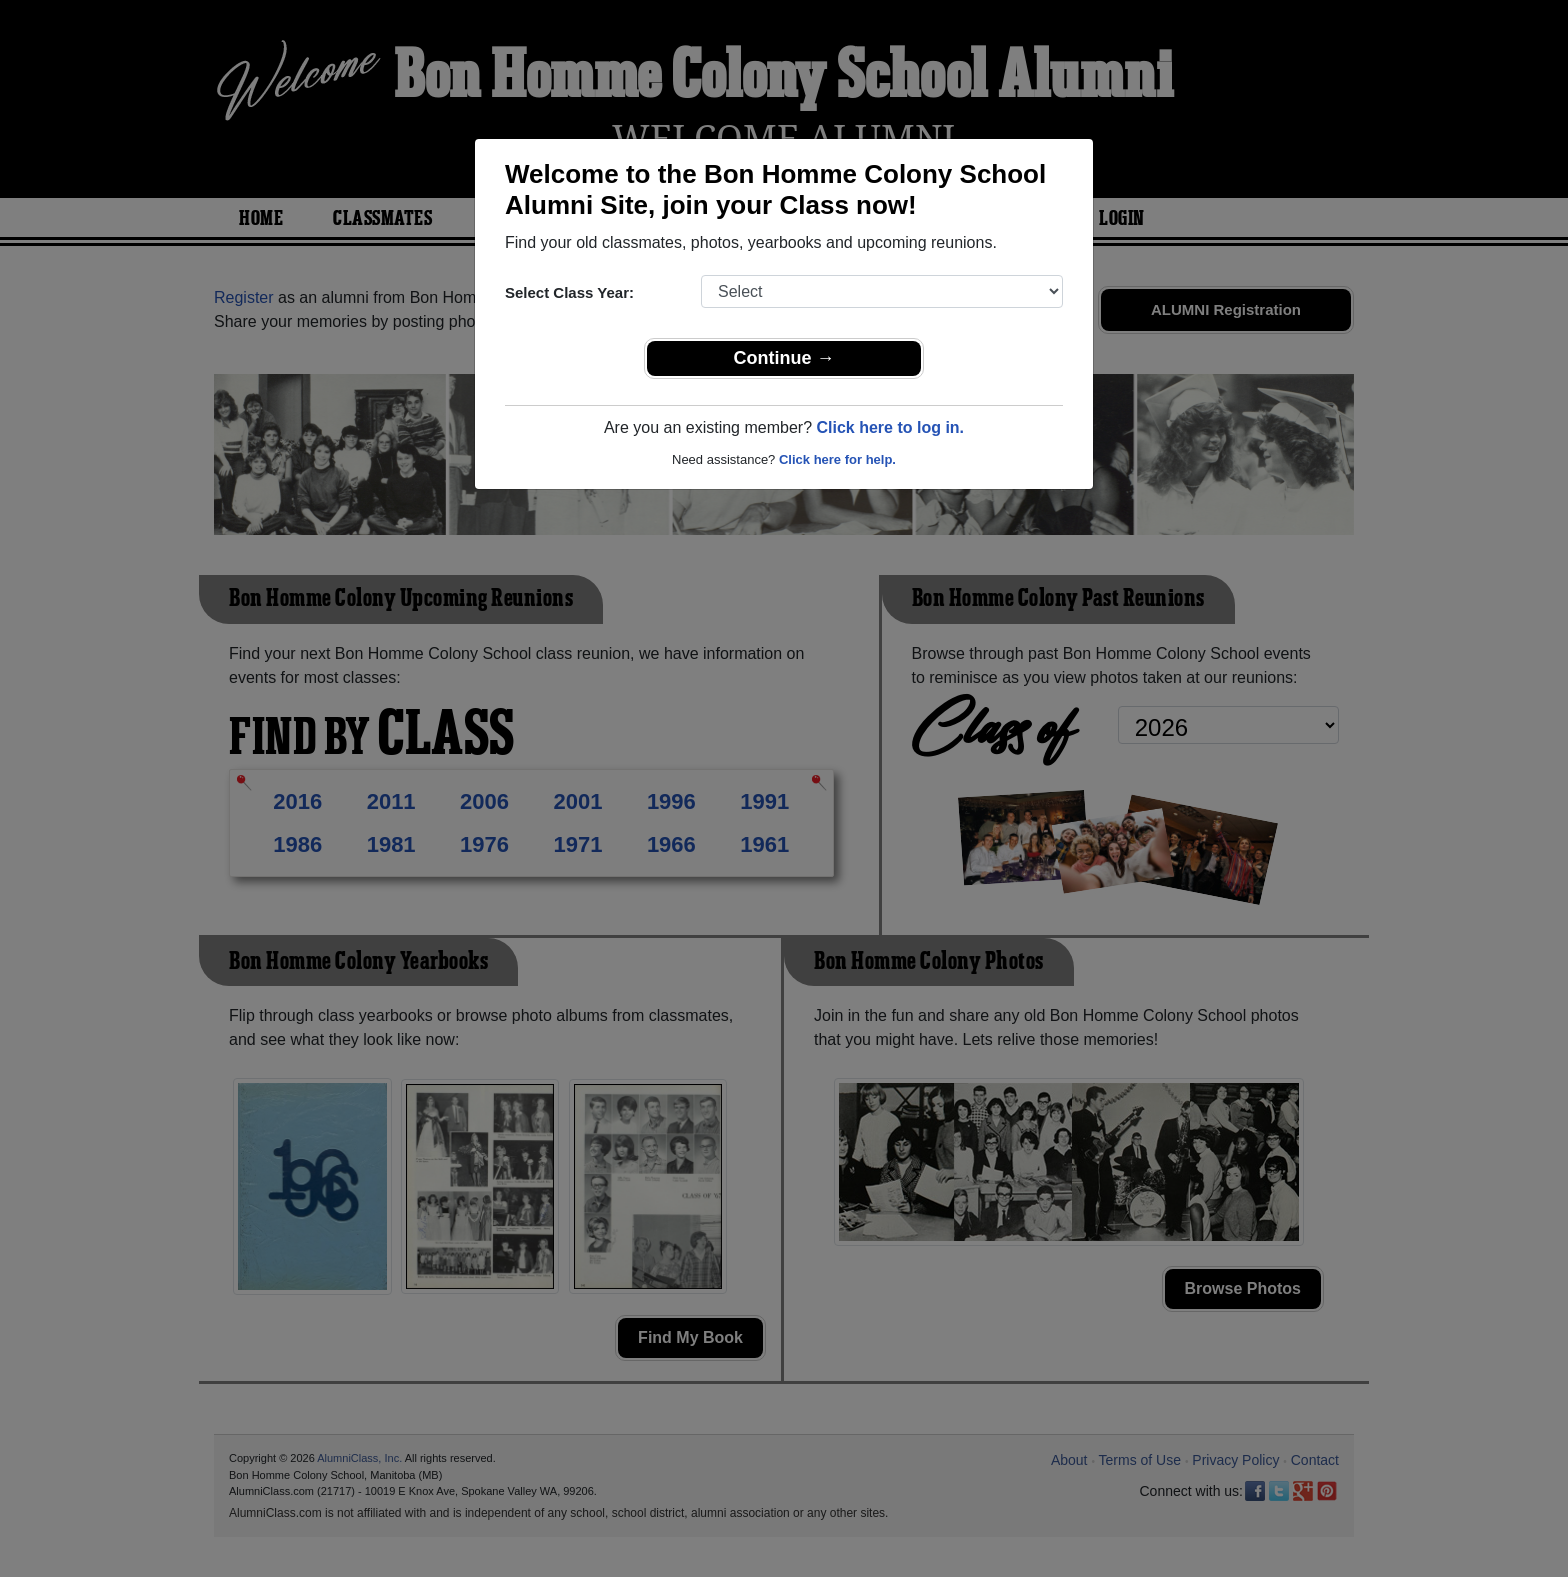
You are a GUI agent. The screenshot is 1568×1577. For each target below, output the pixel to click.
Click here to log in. (890, 427)
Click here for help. (837, 459)
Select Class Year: (569, 292)
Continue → (784, 358)
